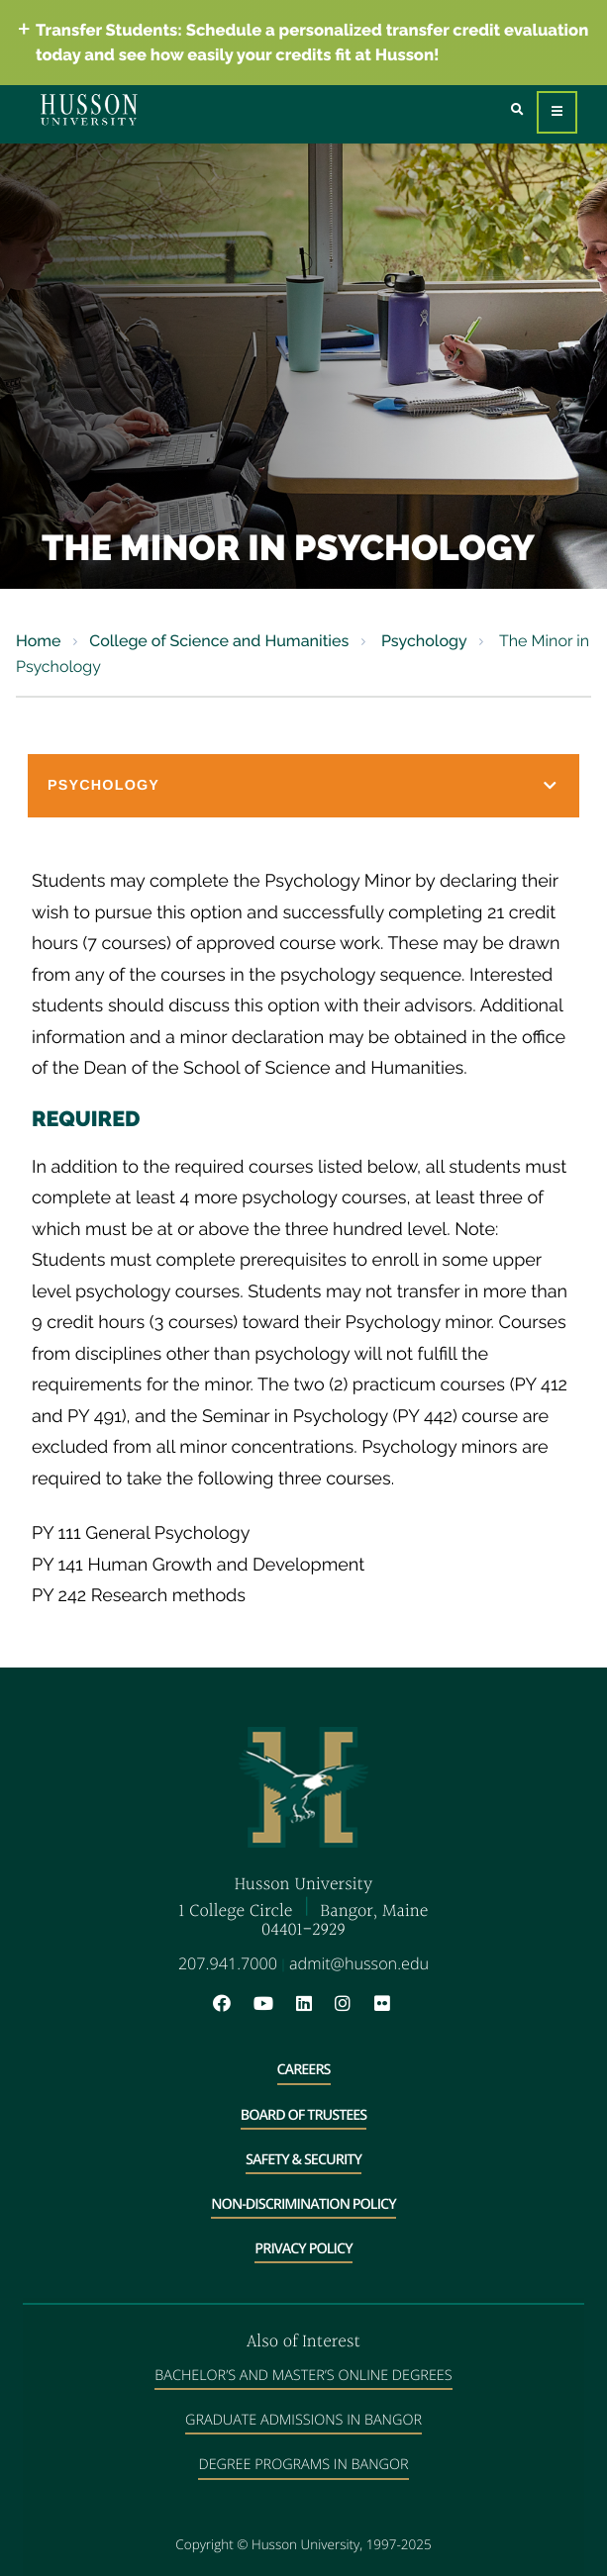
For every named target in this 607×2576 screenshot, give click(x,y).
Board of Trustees (304, 2115)
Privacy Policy (303, 2249)
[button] (303, 785)
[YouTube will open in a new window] (273, 2004)
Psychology (422, 640)
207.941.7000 (227, 1963)
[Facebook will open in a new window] (232, 2004)
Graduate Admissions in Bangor (303, 2420)
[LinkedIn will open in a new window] (314, 2004)
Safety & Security (303, 2159)
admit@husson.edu (359, 1963)
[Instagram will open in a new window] (352, 2004)
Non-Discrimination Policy (303, 2204)
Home (38, 640)
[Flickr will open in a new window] (384, 2004)
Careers (304, 2069)
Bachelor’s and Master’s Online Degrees (303, 2375)
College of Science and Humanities (219, 640)
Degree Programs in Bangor (303, 2464)
